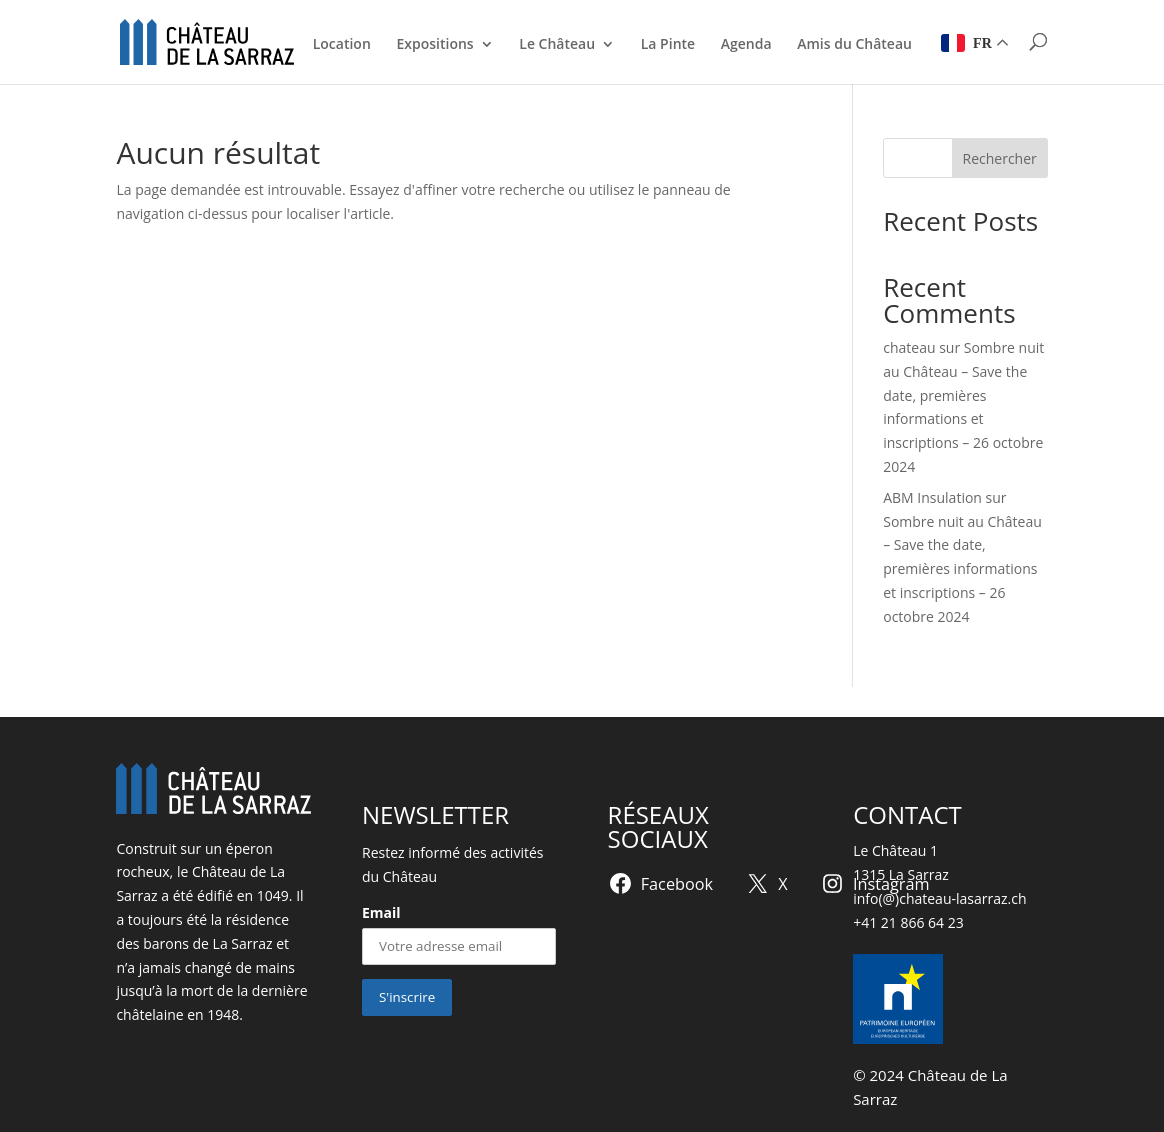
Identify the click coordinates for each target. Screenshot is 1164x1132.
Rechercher (1000, 158)
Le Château (557, 45)
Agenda (746, 45)
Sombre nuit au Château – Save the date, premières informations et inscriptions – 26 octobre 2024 (962, 569)
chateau (909, 347)
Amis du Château (854, 45)
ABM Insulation (932, 497)
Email (381, 912)
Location (342, 45)
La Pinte (668, 45)
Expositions (434, 45)
